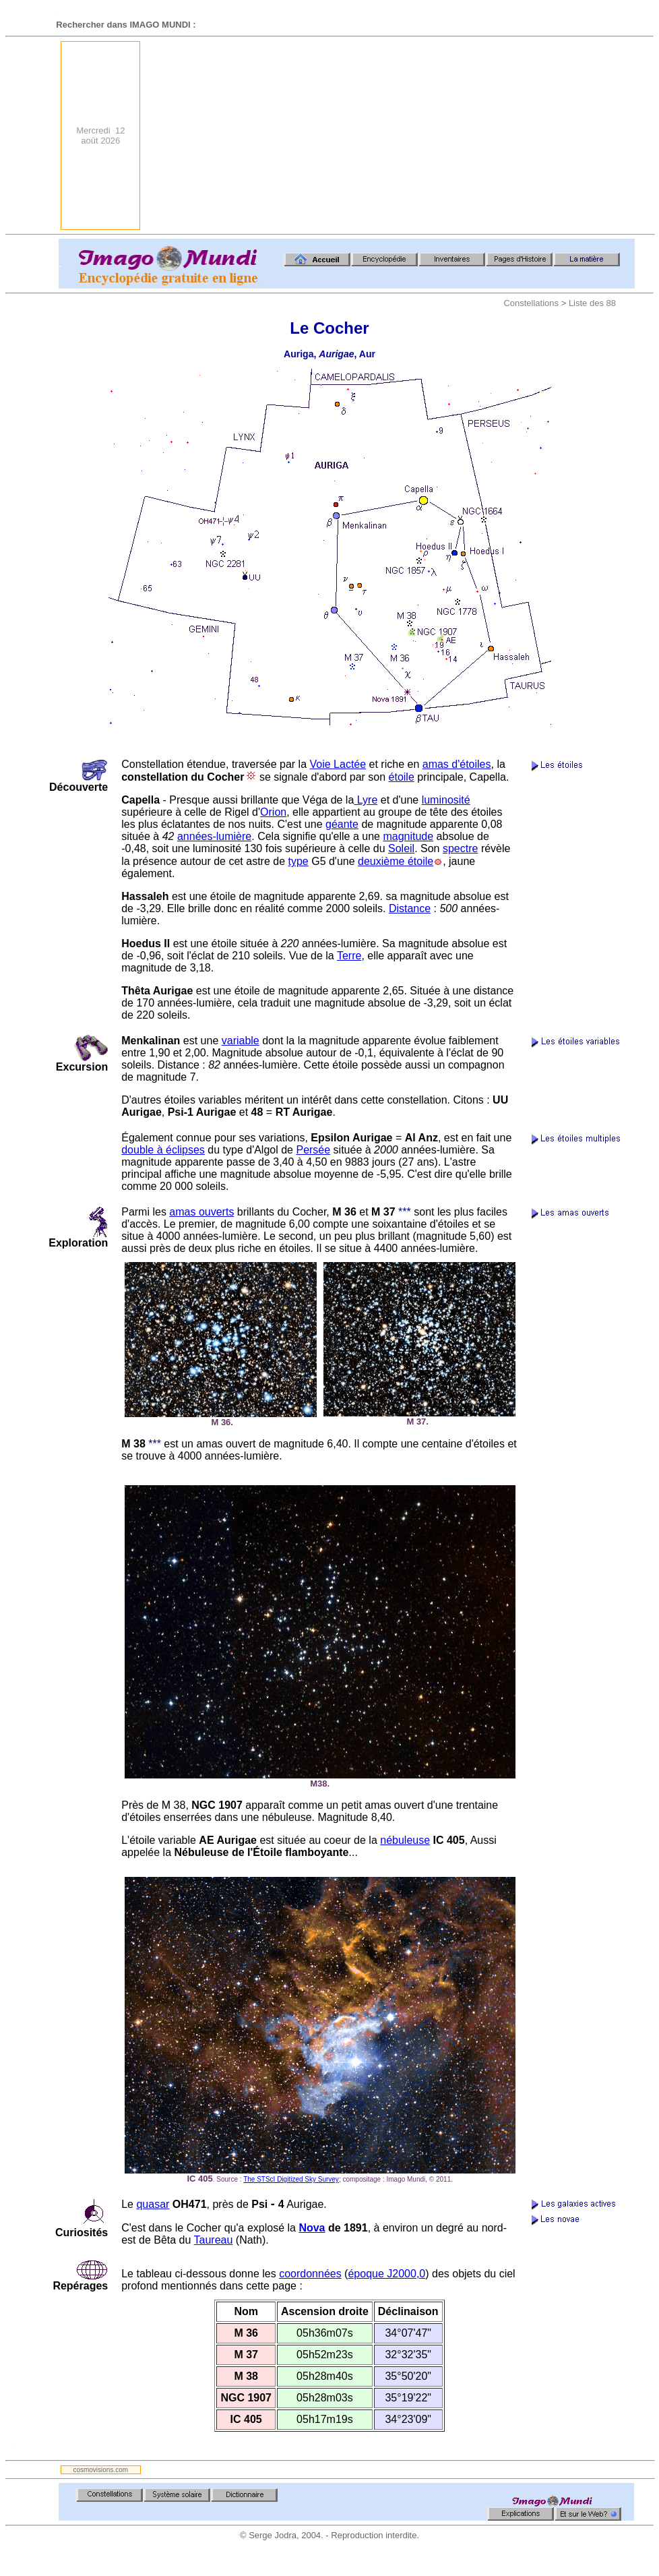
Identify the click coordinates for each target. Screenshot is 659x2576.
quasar (152, 2204)
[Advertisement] (481, 135)
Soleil (401, 848)
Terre (349, 955)
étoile (401, 777)
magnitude (408, 836)
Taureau (213, 2240)
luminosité (446, 800)
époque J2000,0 (386, 2273)
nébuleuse (405, 1840)
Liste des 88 (592, 303)
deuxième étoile (395, 861)
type (298, 861)
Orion (273, 812)
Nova (312, 2228)
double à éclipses (163, 1150)
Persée (313, 1150)
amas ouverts (201, 1212)
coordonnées (310, 2273)
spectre (460, 848)
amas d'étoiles (456, 764)
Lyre (365, 800)
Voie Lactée (338, 764)
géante (341, 824)
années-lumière (214, 836)
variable (240, 1040)
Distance (410, 908)
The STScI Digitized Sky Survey (291, 2179)
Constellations (531, 303)
